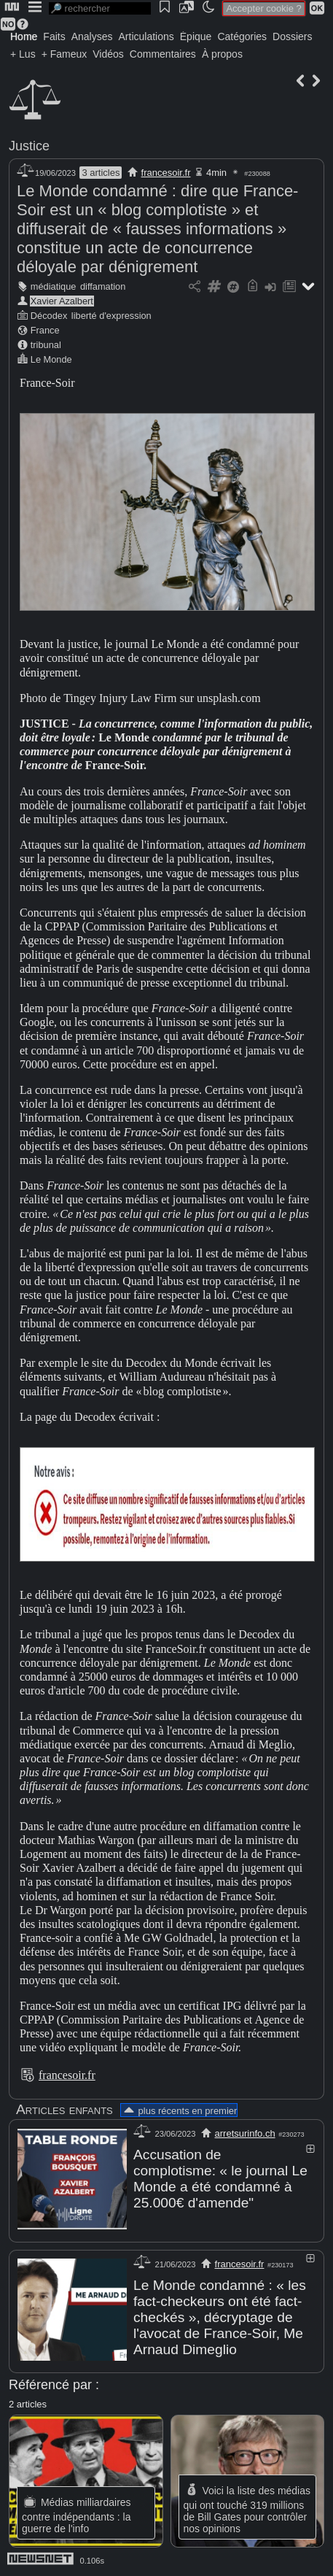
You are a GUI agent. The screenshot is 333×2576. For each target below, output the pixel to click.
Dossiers (292, 36)
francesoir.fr (166, 172)
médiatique (54, 286)
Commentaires (163, 54)
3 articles (101, 172)
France (45, 330)
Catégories (242, 36)
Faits (54, 36)
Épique (196, 36)
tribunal (46, 344)
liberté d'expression (111, 315)
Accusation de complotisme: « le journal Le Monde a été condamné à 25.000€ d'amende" (220, 2178)
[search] (100, 8)
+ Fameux (64, 54)
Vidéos (108, 54)
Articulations (146, 36)
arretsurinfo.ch (245, 2133)
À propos (222, 54)
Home (23, 36)
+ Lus (23, 54)
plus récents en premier (179, 2110)
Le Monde (51, 359)
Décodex (49, 315)
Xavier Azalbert (62, 301)
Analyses (92, 36)
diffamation (102, 286)
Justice (29, 146)
